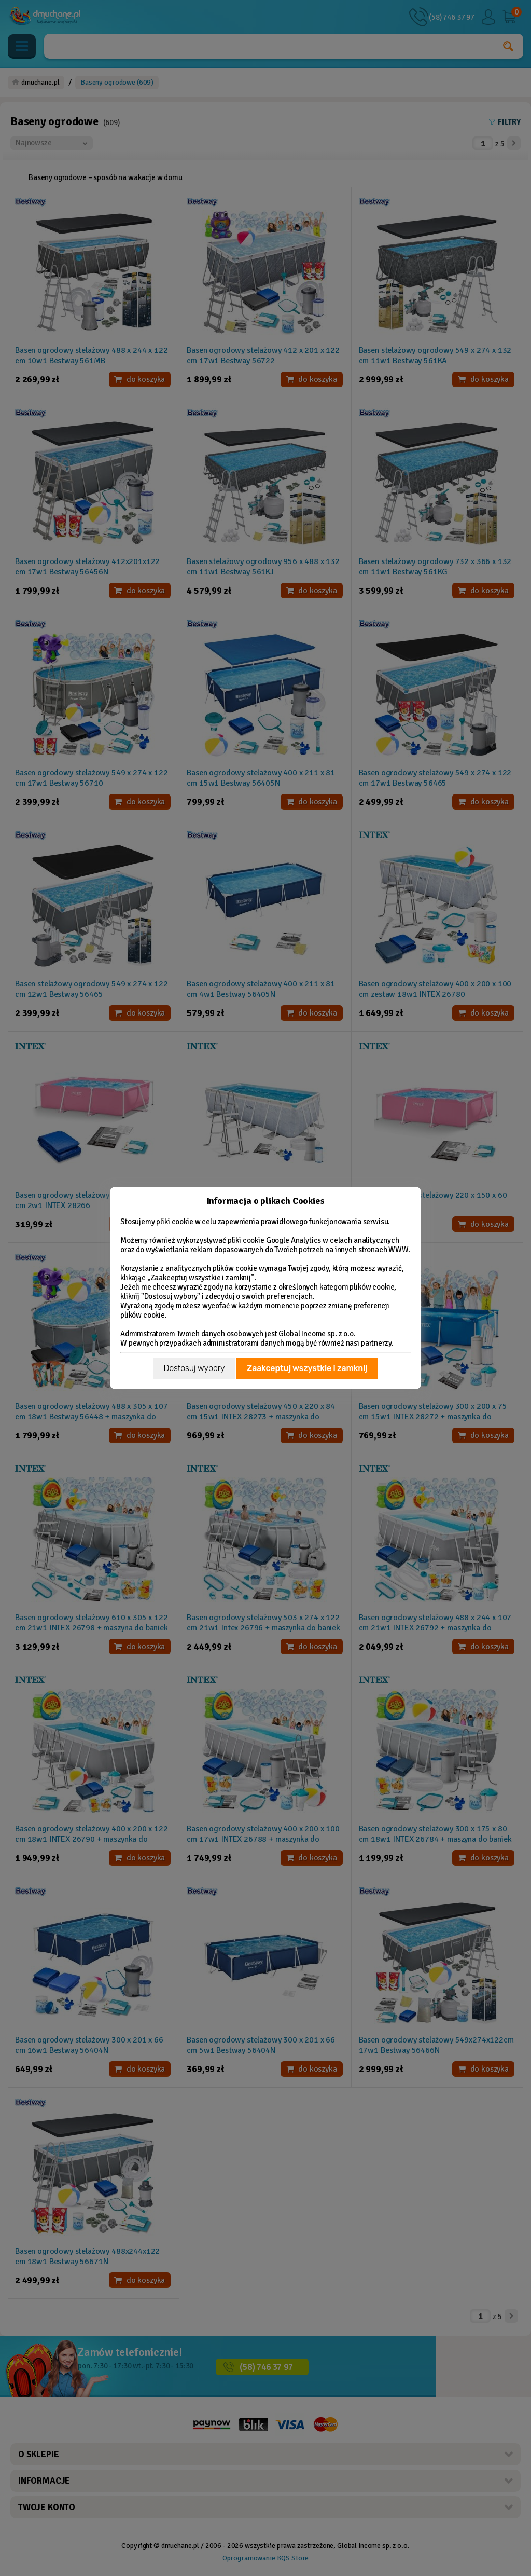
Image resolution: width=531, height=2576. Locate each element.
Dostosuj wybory (194, 1368)
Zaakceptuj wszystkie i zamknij (307, 1368)
